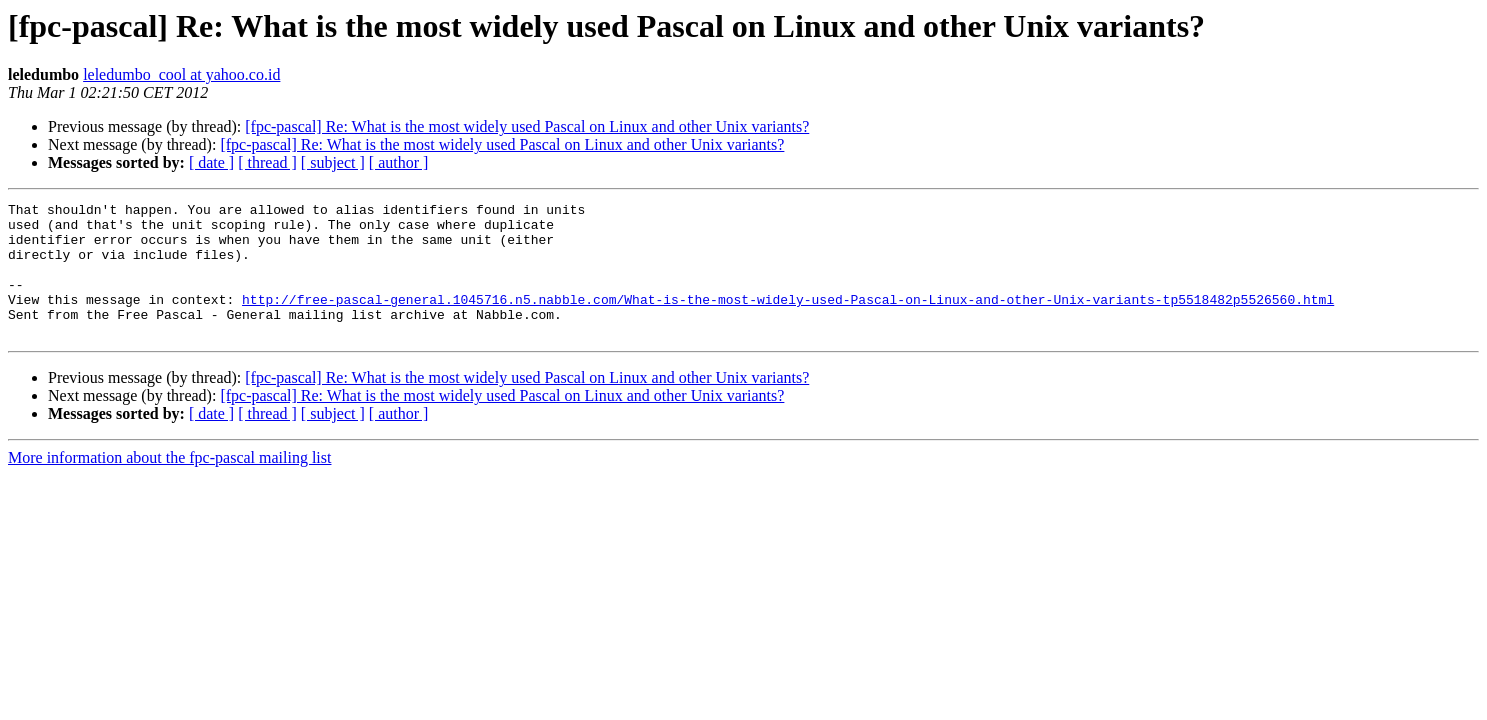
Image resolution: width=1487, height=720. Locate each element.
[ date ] (211, 162)
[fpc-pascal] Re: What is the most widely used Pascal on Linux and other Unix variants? (527, 126)
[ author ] (399, 162)
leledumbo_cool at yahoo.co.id (181, 74)
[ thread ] (267, 162)
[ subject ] (333, 162)
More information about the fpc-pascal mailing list (169, 484)
